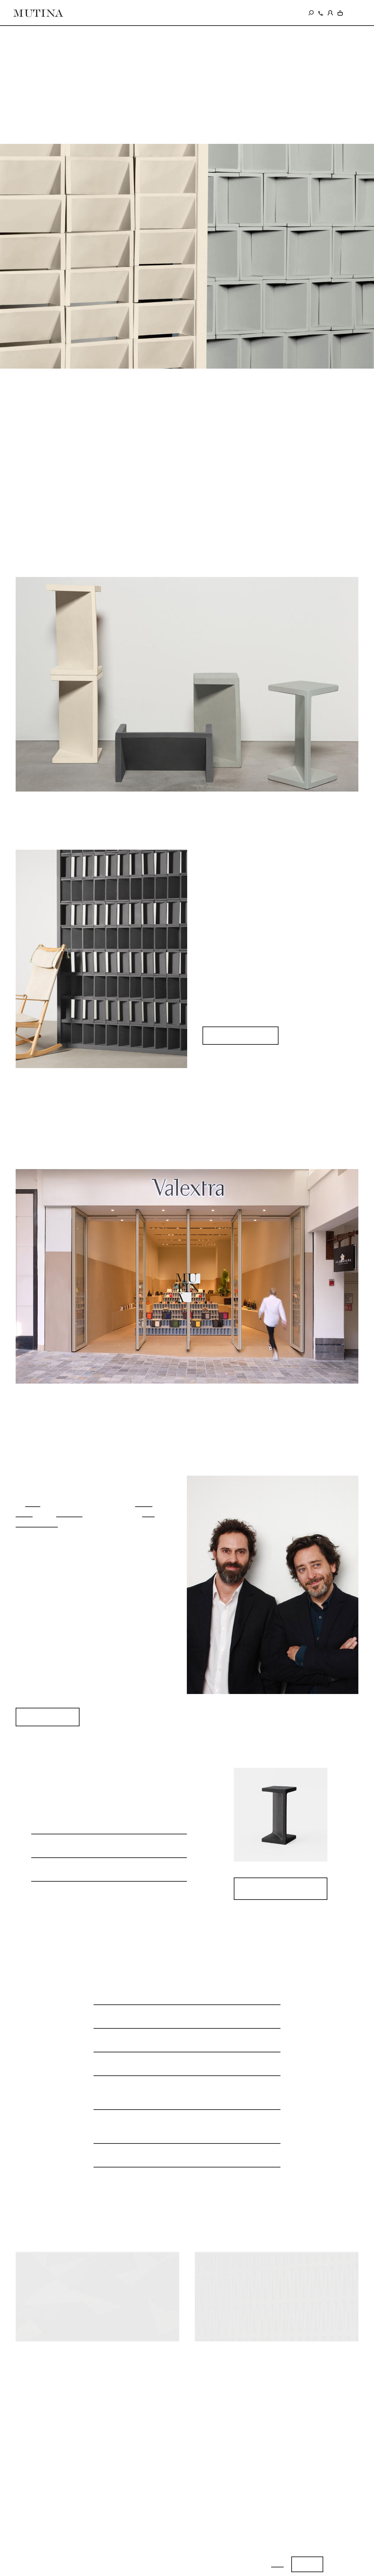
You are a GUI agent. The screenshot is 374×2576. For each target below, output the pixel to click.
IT (349, 13)
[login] (330, 11)
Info (277, 2564)
